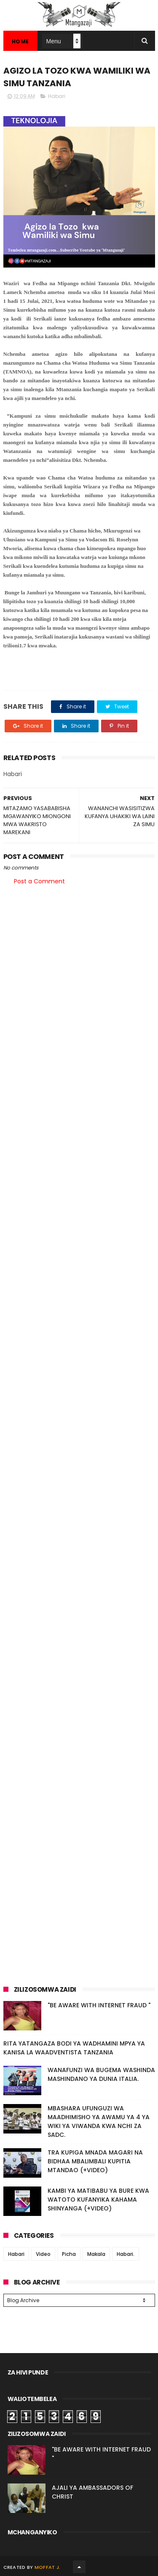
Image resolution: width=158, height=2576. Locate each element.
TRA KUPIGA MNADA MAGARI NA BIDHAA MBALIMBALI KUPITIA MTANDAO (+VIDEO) (95, 2161)
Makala (96, 2254)
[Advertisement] (79, 978)
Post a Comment (39, 881)
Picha (69, 2254)
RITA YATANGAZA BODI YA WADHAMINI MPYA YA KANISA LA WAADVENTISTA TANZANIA (74, 2048)
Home (20, 41)
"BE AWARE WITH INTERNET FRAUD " (99, 2005)
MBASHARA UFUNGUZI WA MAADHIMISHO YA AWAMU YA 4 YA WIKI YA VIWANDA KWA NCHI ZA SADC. (99, 2121)
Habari (56, 96)
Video (43, 2254)
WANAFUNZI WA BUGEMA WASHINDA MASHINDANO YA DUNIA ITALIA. (101, 2074)
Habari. (125, 2254)
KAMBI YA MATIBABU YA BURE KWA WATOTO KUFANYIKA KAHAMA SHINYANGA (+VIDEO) (98, 2199)
